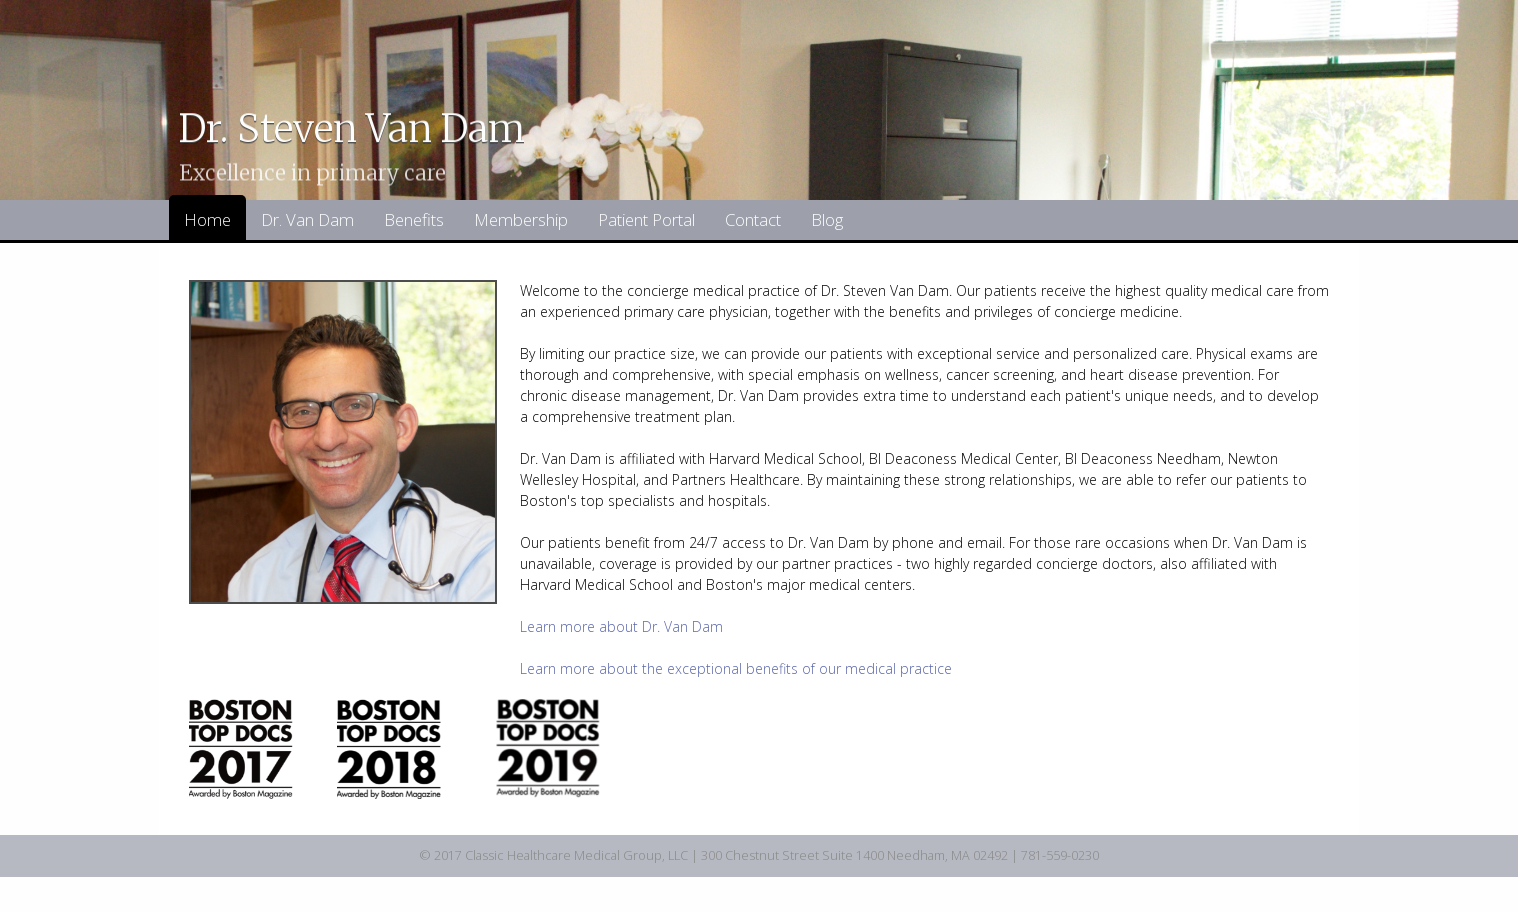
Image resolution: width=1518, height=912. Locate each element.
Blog (827, 219)
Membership (521, 219)
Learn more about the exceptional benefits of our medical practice (736, 668)
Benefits (414, 219)
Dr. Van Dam (307, 219)
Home (207, 219)
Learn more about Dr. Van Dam (621, 626)
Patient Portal (646, 219)
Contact (753, 219)
